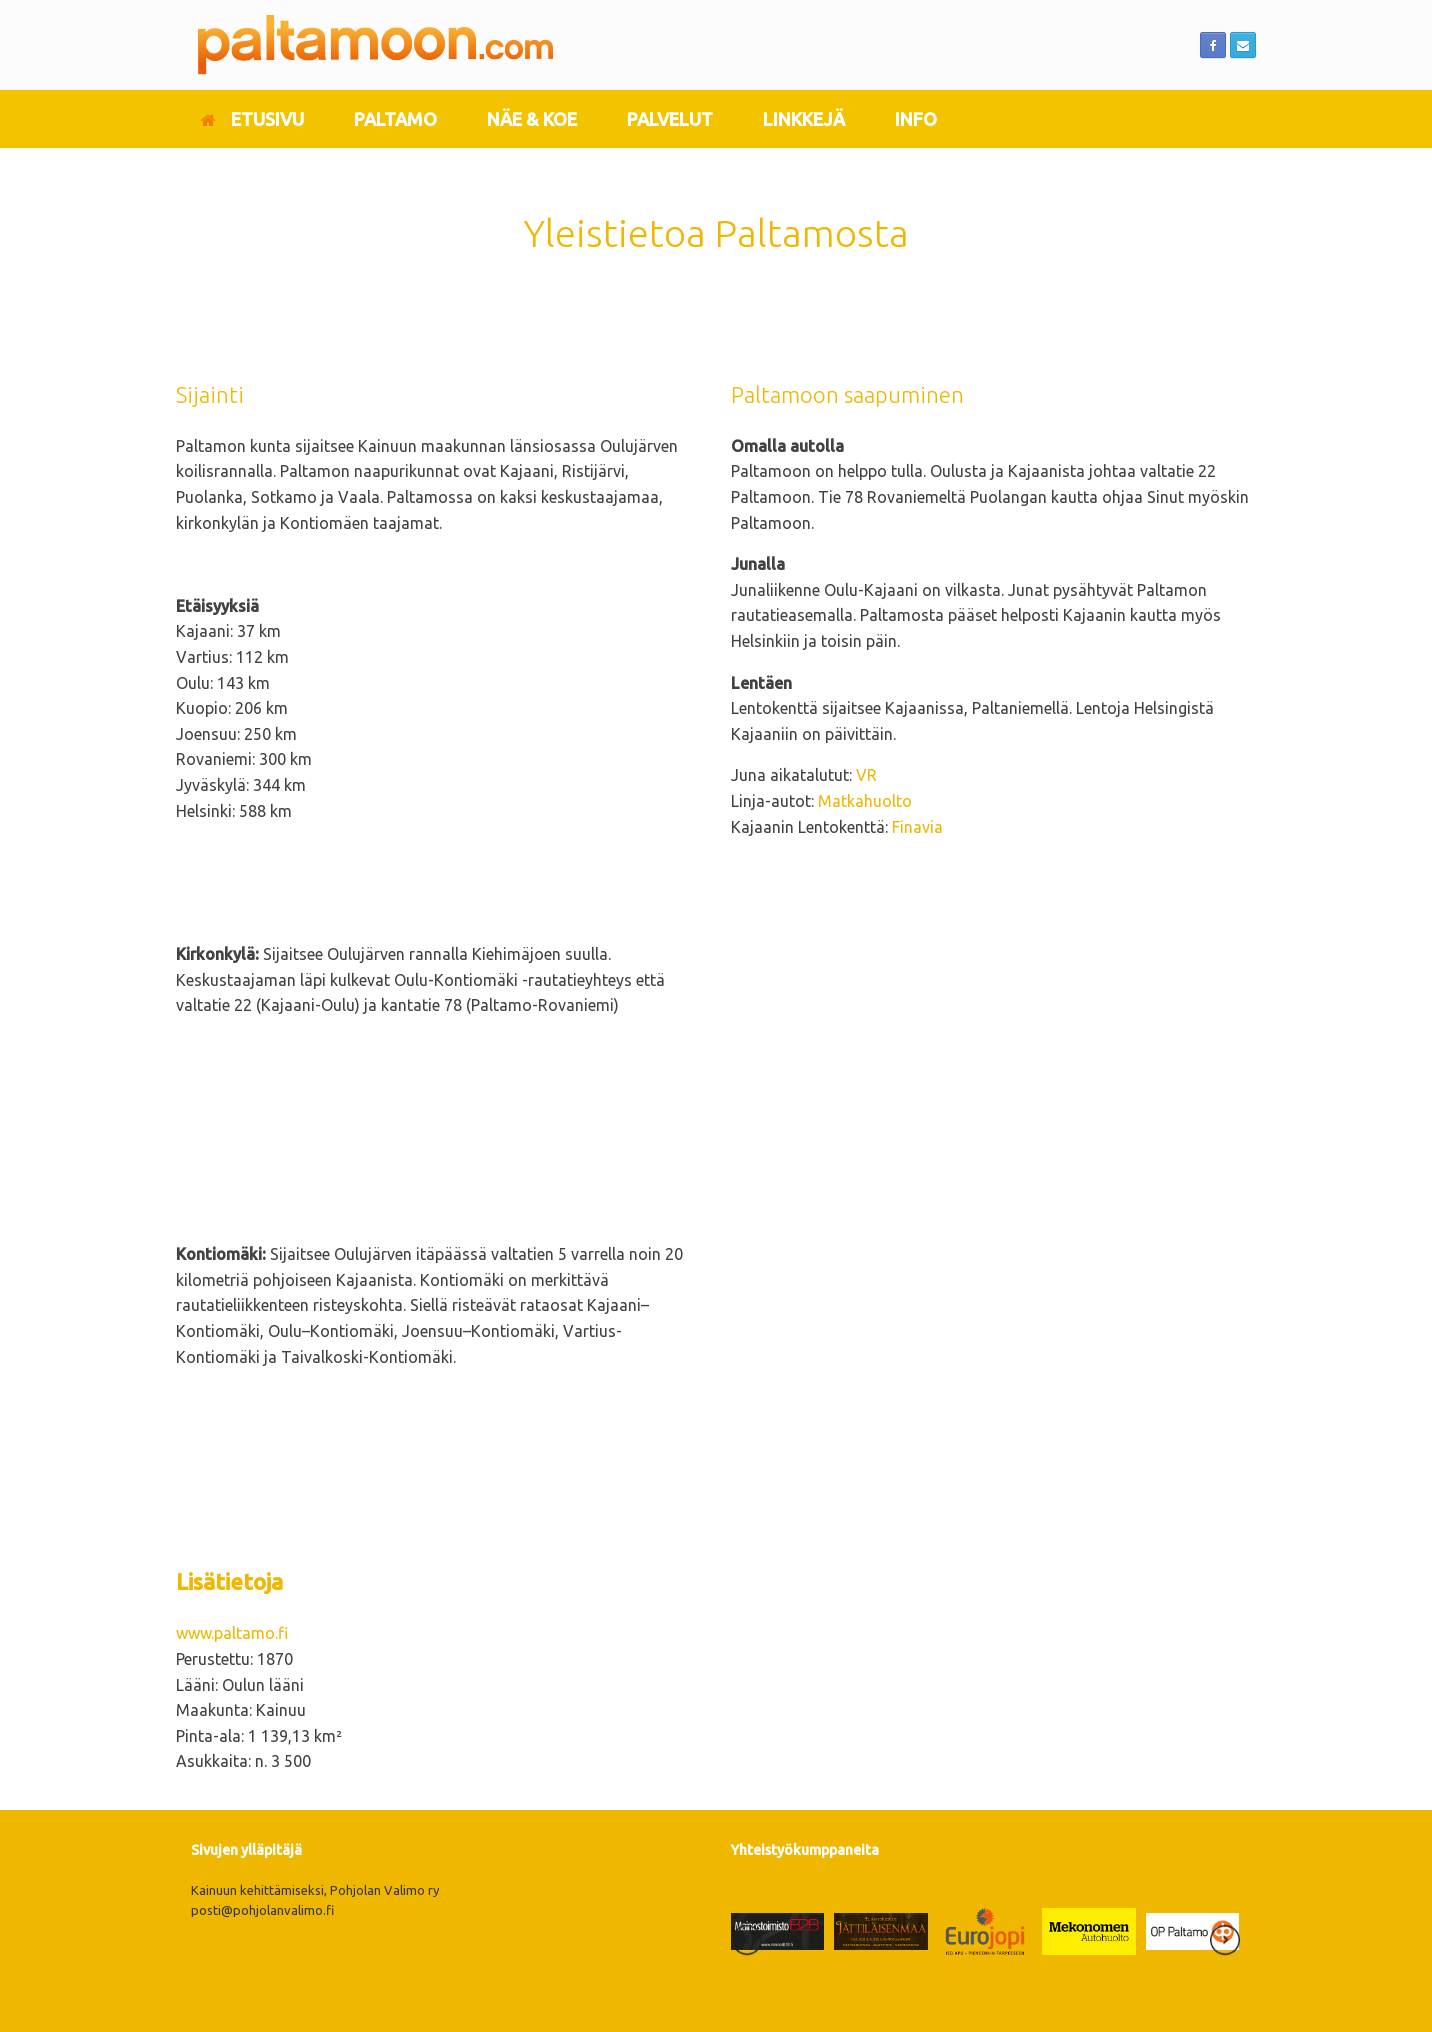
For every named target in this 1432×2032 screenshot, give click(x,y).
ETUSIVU (252, 119)
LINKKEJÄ (804, 119)
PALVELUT (670, 119)
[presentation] (747, 1943)
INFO (916, 119)
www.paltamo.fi (232, 1633)
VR (866, 775)
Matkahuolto (865, 801)
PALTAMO (395, 119)
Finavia (917, 827)
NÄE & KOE (532, 119)
